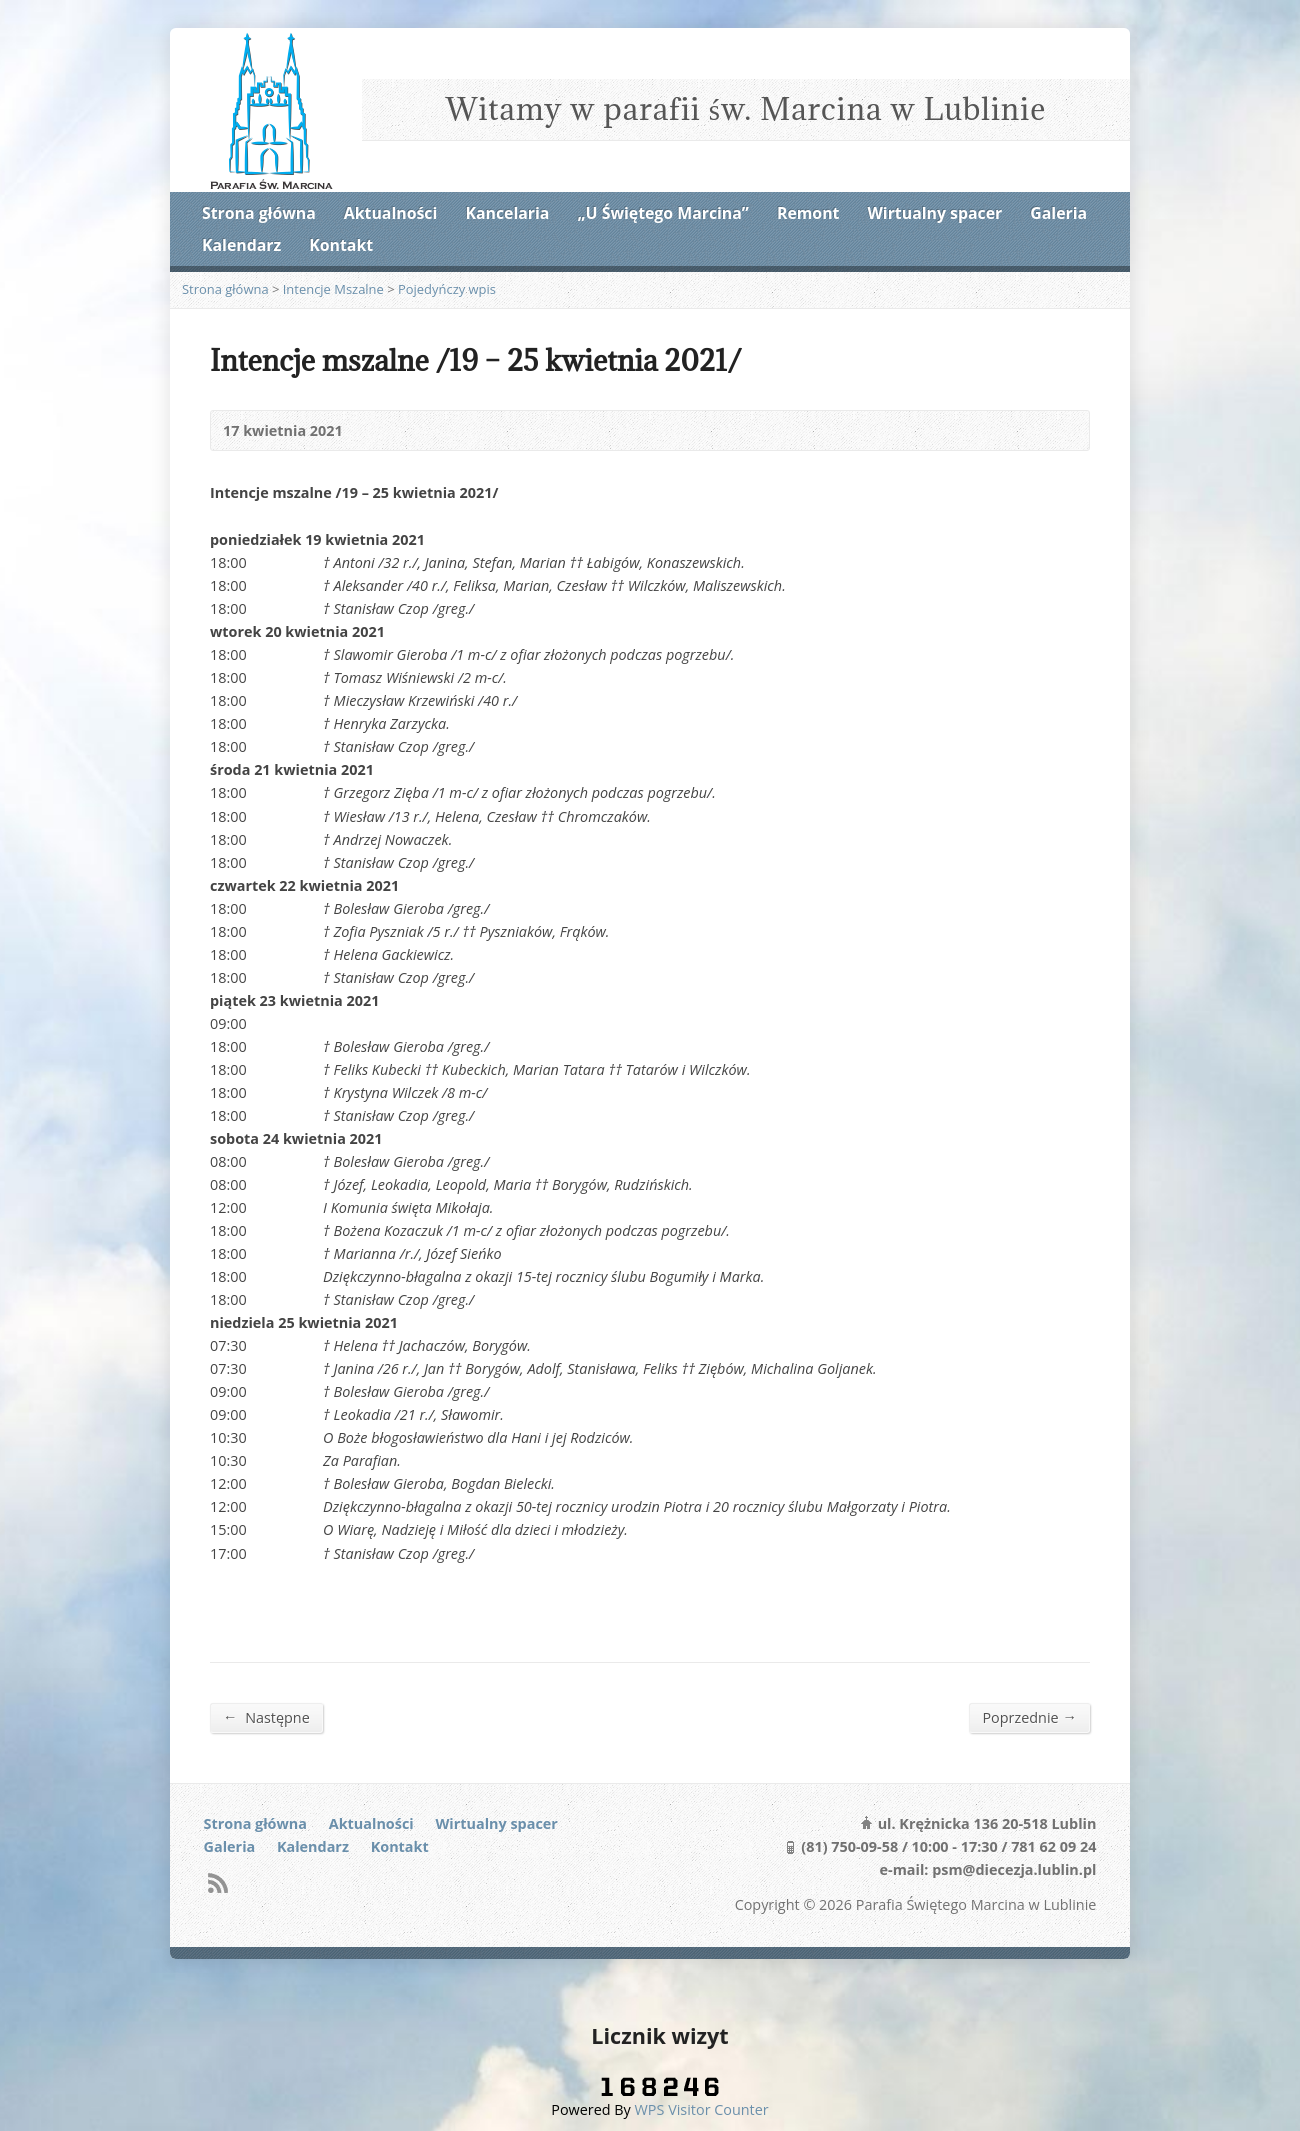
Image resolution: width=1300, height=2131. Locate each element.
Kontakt (341, 245)
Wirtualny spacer (935, 213)
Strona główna (259, 213)
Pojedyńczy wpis (447, 289)
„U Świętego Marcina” (663, 213)
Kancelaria (507, 213)
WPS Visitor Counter (702, 2109)
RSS (217, 1882)
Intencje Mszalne (333, 289)
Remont (808, 213)
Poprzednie (1029, 1717)
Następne (266, 1717)
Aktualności (390, 213)
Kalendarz (241, 245)
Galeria (1058, 213)
